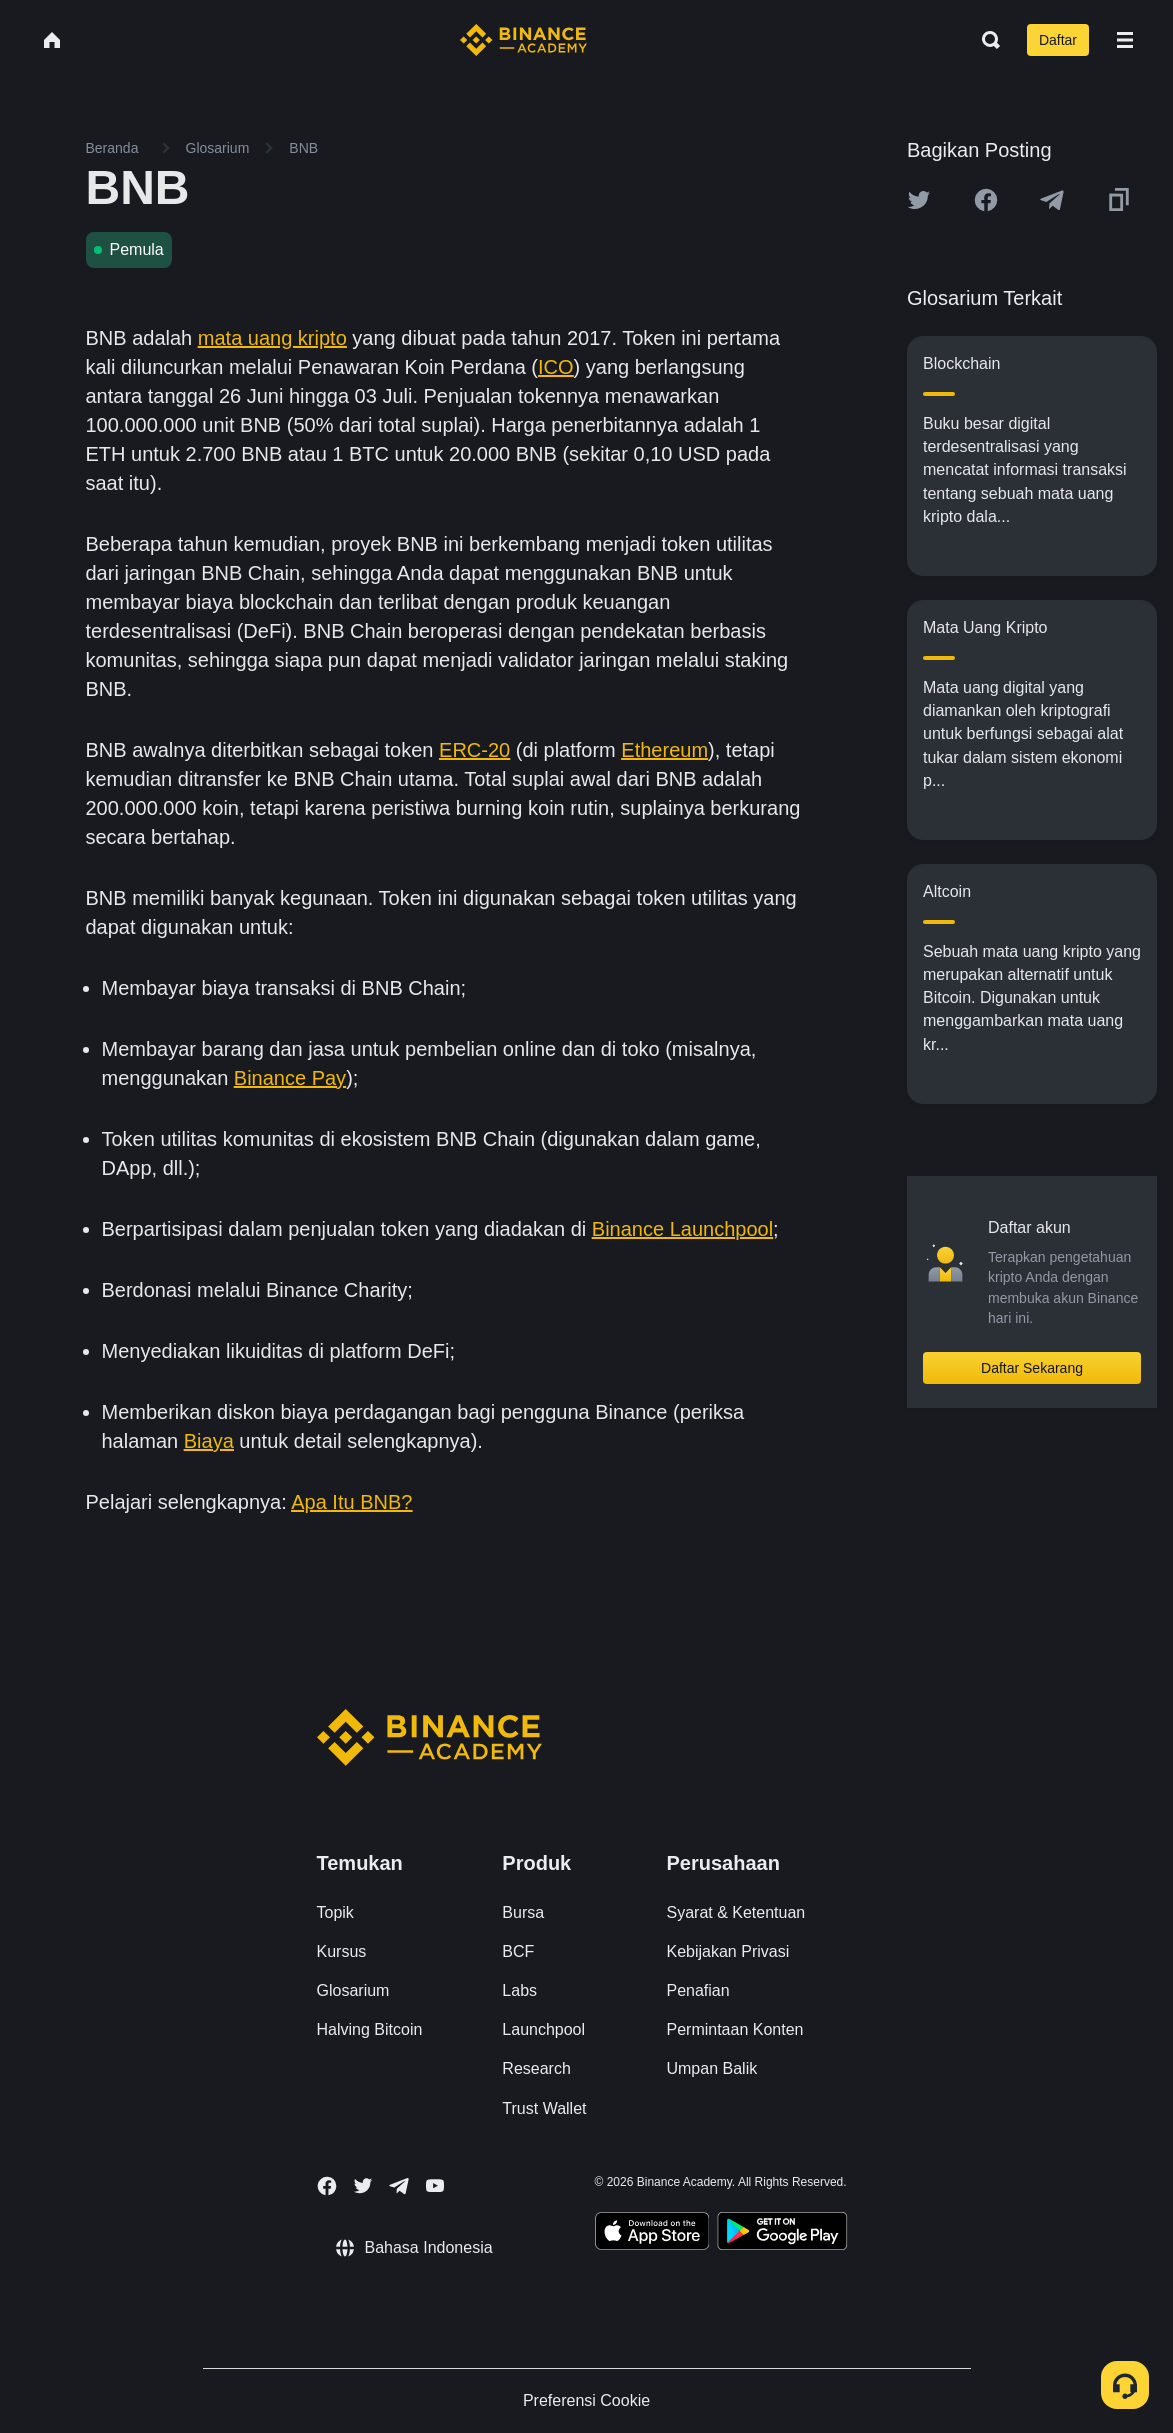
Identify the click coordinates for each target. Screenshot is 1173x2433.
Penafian (697, 1990)
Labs (519, 1990)
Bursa (523, 1912)
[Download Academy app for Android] (782, 2234)
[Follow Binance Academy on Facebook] (327, 2186)
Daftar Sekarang (1032, 1368)
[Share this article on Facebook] (986, 200)
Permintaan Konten (734, 2029)
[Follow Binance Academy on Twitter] (363, 2186)
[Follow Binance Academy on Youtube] (435, 2185)
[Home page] (523, 40)
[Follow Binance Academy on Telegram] (399, 2186)
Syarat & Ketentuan (735, 1912)
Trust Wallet (544, 2108)
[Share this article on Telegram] (1052, 200)
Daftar (1058, 40)
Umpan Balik (711, 2068)
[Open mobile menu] (1125, 40)
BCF (518, 1951)
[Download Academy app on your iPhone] (652, 2234)
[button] (1125, 40)
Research (536, 2068)
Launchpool (543, 2029)
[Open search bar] (985, 40)
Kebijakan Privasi (727, 1951)
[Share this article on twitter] (919, 200)
